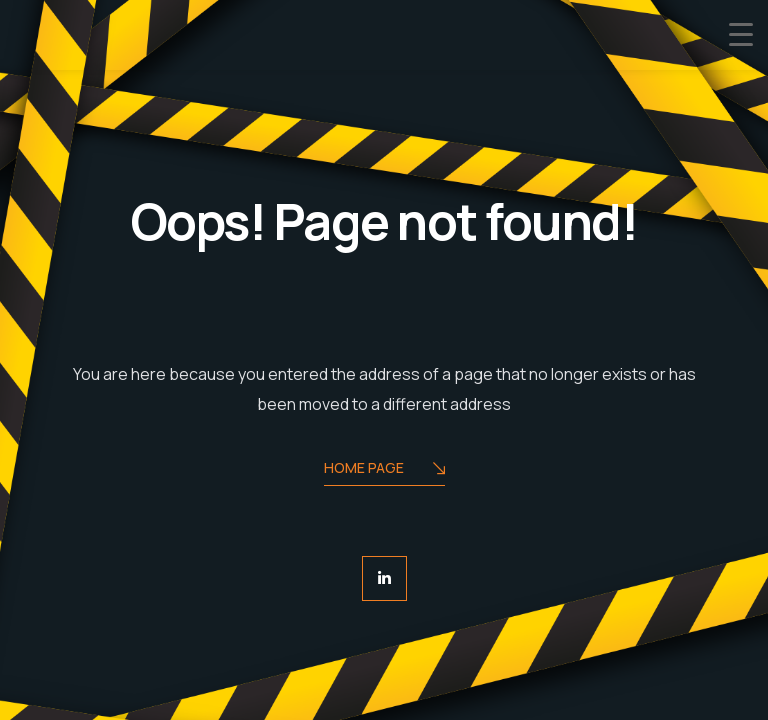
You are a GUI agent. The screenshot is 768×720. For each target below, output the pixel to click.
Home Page (384, 469)
